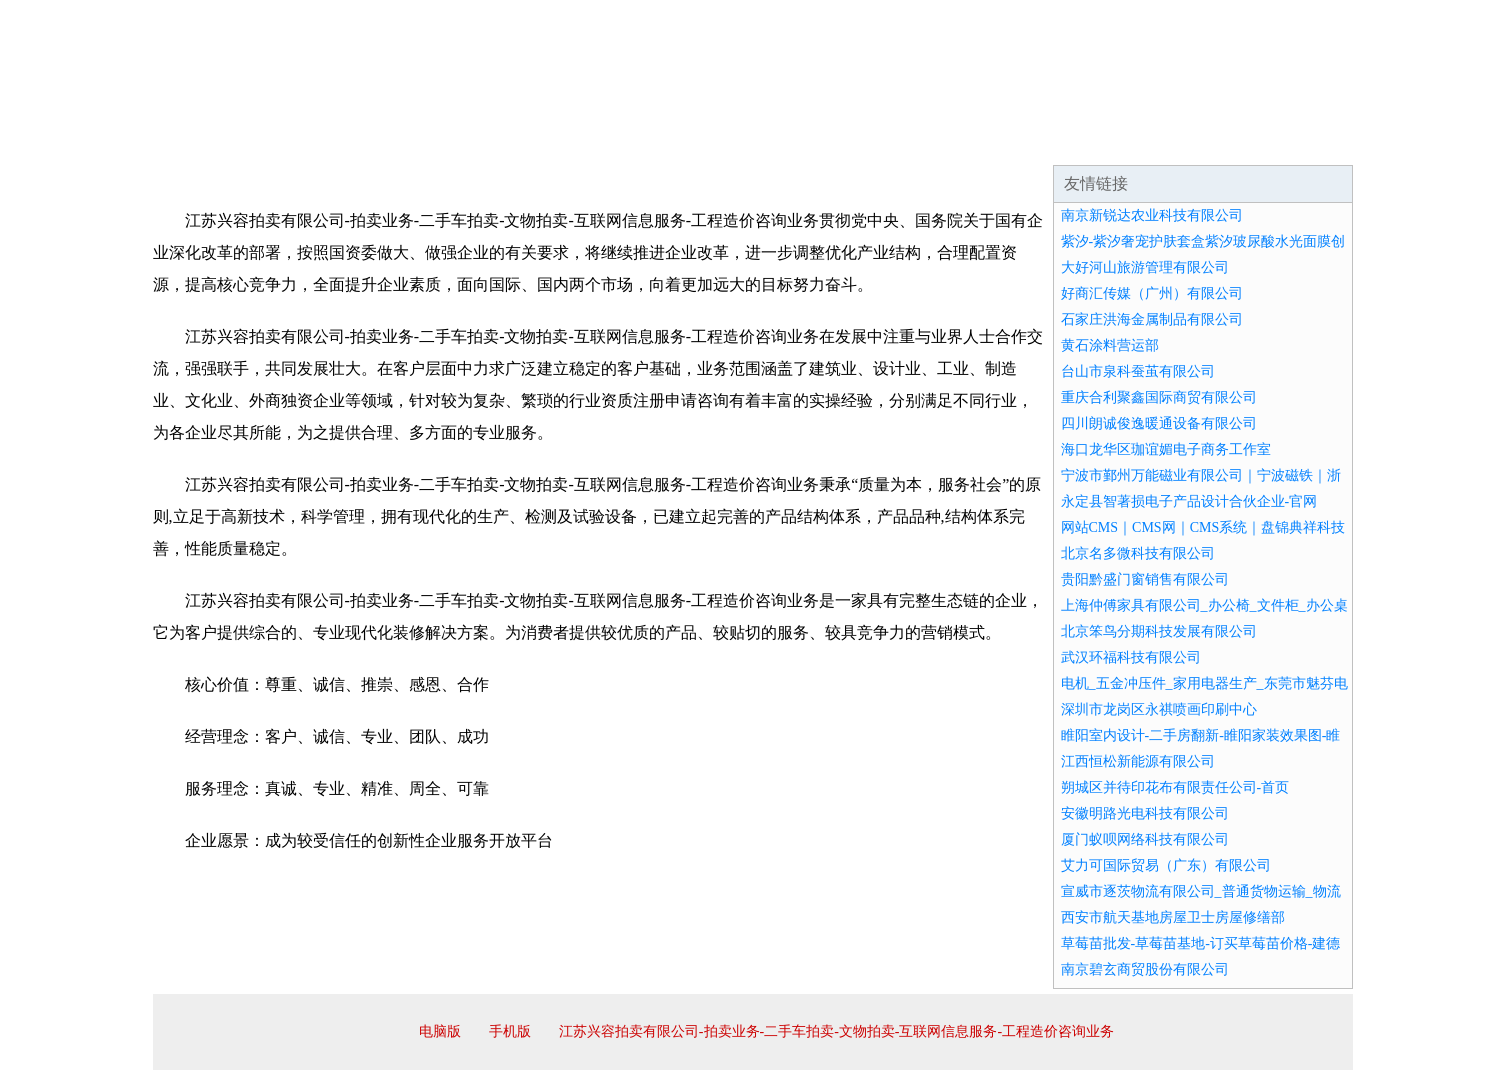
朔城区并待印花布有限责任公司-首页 (1175, 787)
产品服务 (577, 140)
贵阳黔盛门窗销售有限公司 (1145, 579)
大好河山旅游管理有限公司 (1145, 267)
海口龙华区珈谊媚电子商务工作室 (1166, 449)
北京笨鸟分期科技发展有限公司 (1159, 631)
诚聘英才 (937, 140)
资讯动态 (1177, 140)
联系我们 (1057, 140)
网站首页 (217, 140)
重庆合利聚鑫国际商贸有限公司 (1159, 397)
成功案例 (697, 140)
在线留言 (1297, 140)
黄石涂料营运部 (1110, 345)
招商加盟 (817, 140)
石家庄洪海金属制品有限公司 (1152, 319)
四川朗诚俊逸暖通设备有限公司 (1159, 423)
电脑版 (440, 1031)
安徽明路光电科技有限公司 (1145, 813)
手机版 (510, 1031)
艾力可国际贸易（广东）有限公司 (1166, 865)
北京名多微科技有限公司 (1138, 553)
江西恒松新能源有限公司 (1138, 761)
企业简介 (337, 140)
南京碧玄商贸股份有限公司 (1145, 969)
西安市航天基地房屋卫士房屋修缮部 (1173, 917)
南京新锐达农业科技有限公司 (1152, 215)
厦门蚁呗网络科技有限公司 (1145, 839)
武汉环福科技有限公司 (1131, 657)
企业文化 (457, 140)
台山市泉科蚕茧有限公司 (1138, 371)
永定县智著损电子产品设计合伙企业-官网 (1189, 501)
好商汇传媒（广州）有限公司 (1152, 293)
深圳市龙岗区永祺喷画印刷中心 (1159, 709)
